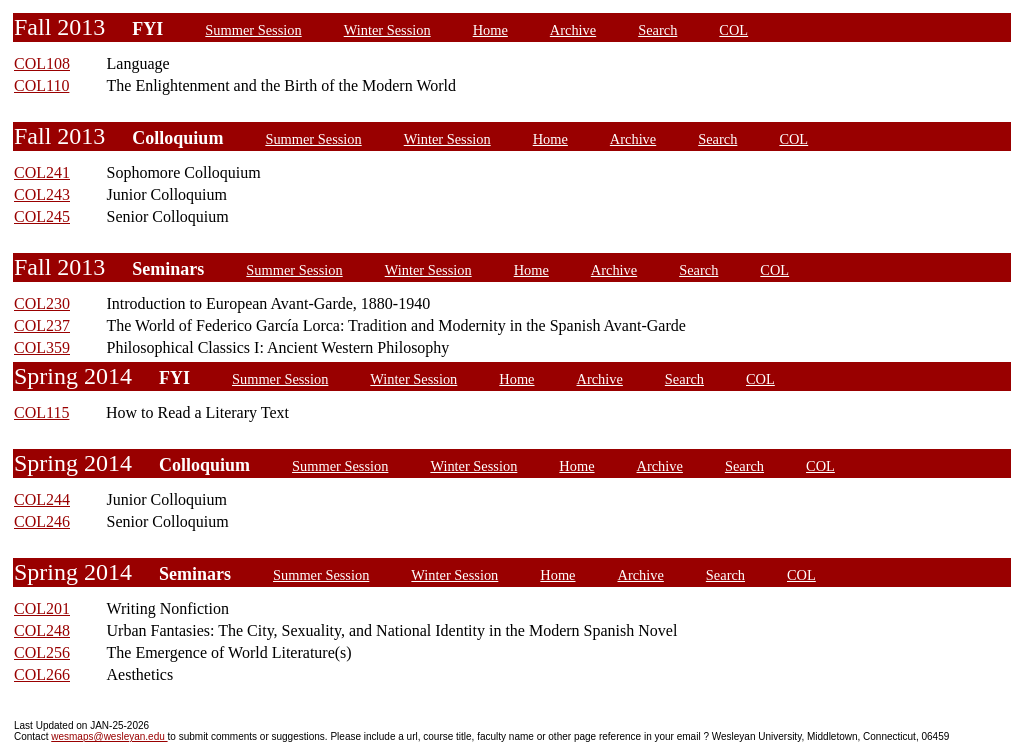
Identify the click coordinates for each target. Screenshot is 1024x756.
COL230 (42, 303)
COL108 (42, 63)
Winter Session (387, 30)
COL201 (42, 608)
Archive (573, 30)
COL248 (42, 630)
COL (733, 30)
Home (490, 30)
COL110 (41, 85)
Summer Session (253, 30)
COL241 (42, 172)
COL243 (42, 194)
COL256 (42, 652)
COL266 (42, 674)
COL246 (42, 521)
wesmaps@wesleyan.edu (109, 736)
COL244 (42, 499)
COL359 (42, 347)
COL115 (41, 412)
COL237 (42, 325)
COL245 (42, 216)
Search (657, 30)
